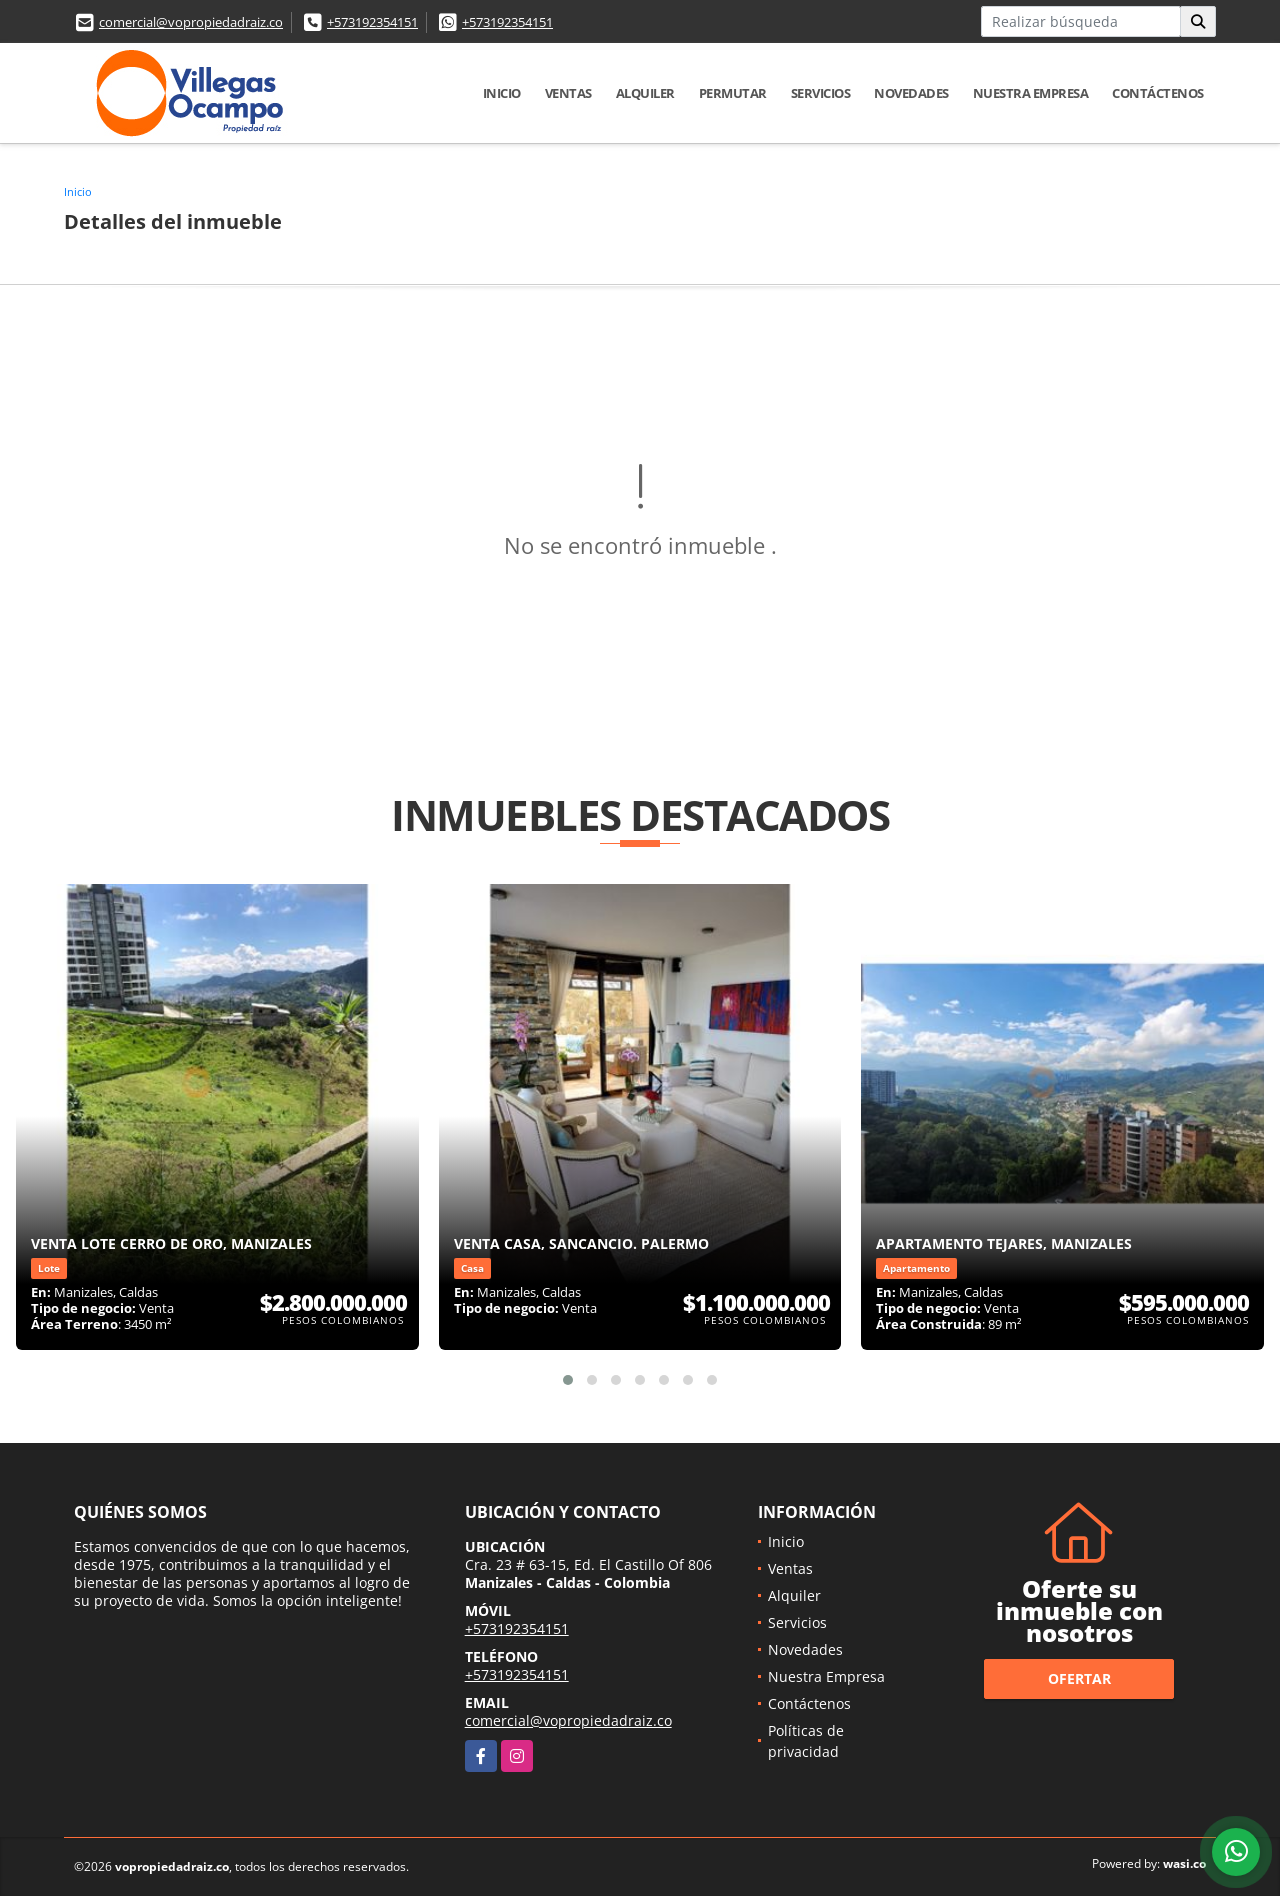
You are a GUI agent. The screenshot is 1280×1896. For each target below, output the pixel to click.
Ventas (568, 93)
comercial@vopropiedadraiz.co (191, 22)
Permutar (733, 93)
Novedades (911, 93)
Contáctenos (1158, 93)
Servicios (821, 93)
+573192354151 (372, 22)
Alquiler (645, 93)
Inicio (502, 93)
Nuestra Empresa (1031, 93)
